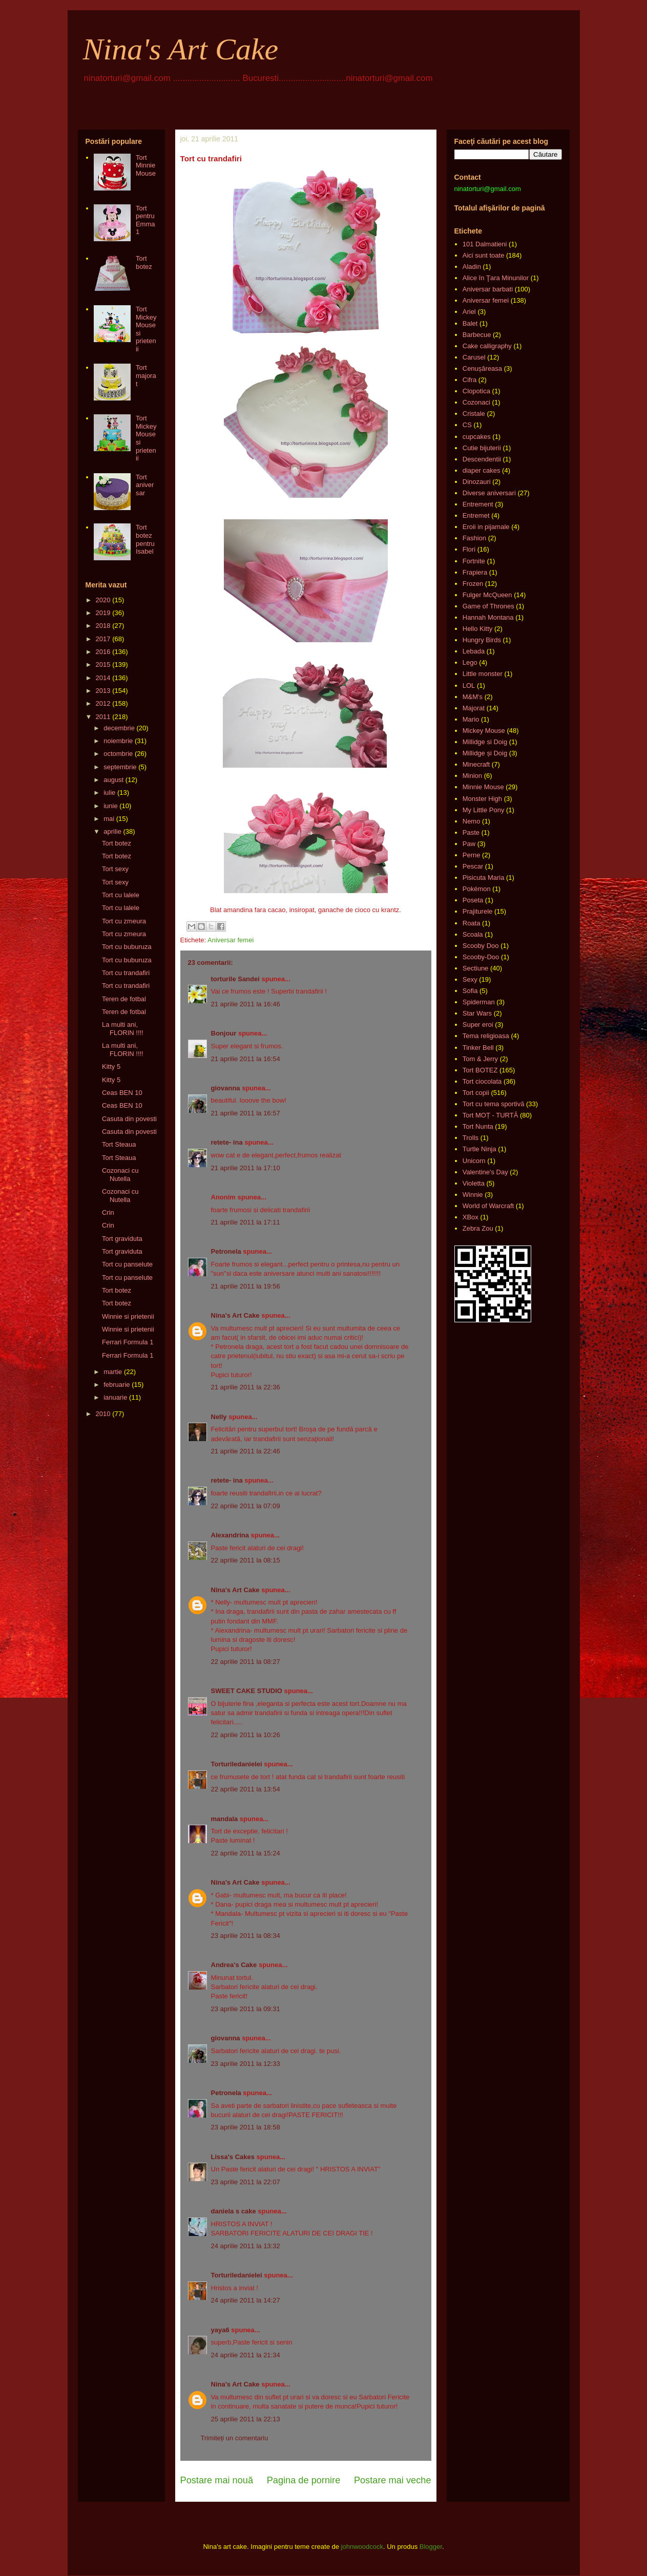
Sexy (470, 979)
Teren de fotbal (124, 999)
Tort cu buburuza (127, 947)
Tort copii (476, 1092)
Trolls (470, 1138)
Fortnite (474, 561)
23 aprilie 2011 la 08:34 (245, 1935)
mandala (224, 1819)
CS (467, 425)
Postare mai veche (392, 2480)
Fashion (474, 538)
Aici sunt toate (484, 255)
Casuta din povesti (129, 1119)
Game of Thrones (488, 606)
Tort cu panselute (127, 1264)
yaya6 (220, 2330)
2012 (103, 703)
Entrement (478, 504)
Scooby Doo (481, 945)
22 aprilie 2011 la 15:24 (245, 1853)
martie (112, 1372)
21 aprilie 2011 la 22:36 (245, 1387)
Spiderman (479, 1002)
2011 (103, 717)
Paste (471, 832)
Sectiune (476, 968)
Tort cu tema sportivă (494, 1104)
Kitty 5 (111, 1066)
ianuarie (115, 1397)
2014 (103, 678)
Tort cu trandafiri (126, 973)
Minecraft (476, 764)
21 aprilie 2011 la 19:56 (245, 1286)
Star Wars (477, 1013)
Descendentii (482, 459)
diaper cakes (481, 470)
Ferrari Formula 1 (127, 1342)
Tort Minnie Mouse (146, 165)
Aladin (472, 266)
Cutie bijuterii (482, 448)
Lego (470, 662)
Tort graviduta (122, 1238)
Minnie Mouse (483, 787)
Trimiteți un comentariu (234, 2438)
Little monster (483, 674)
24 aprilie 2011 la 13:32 (245, 2246)
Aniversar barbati (488, 289)
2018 (103, 625)
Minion (472, 775)
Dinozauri (477, 481)
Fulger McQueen (487, 595)
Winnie (473, 1194)
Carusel (474, 357)
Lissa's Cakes (233, 2157)
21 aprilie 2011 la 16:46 (245, 1004)
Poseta (473, 900)
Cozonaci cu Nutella (120, 1175)
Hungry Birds (482, 640)
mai (108, 818)
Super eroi (478, 1024)
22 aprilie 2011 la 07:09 (245, 1506)
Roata (472, 923)
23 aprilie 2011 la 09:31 (245, 2009)
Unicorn (474, 1161)
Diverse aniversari (489, 493)
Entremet (476, 515)
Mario (471, 719)
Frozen (473, 583)
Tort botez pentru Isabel (145, 539)
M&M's (473, 697)
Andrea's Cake (234, 1965)
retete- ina (227, 1142)
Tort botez (144, 262)
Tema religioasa (486, 1036)
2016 (103, 652)
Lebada (474, 651)
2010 (103, 1414)
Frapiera (475, 572)
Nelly (219, 1417)
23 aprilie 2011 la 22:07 (245, 2182)
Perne (472, 855)
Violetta (474, 1183)
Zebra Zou (478, 1228)
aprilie (112, 831)
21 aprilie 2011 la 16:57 (245, 1113)
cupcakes (477, 436)
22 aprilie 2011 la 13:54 (245, 1789)
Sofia (470, 991)
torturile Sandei (235, 979)
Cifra (469, 380)
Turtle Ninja (479, 1149)
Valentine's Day (485, 1172)
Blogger (431, 2546)
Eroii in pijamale (486, 527)
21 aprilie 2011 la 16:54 (245, 1059)
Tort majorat (146, 375)
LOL (469, 685)
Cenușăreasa (482, 368)
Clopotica (476, 391)
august (113, 780)
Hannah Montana (488, 617)
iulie (109, 792)
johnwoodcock (362, 2546)
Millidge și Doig (485, 753)
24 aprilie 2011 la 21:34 (245, 2355)
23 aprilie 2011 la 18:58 (245, 2127)
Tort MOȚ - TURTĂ (490, 1115)
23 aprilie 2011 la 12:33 (245, 2063)
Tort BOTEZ (480, 1070)
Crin (108, 1212)
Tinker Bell (478, 1047)
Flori (469, 549)
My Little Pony (484, 810)
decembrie (119, 728)
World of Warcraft (488, 1206)
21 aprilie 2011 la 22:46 (245, 1451)
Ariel (469, 311)
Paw (469, 844)
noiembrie (118, 741)
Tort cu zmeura (124, 921)
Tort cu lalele (120, 895)
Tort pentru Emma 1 (145, 220)
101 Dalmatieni (485, 244)
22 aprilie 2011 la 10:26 (245, 1735)
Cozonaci (476, 402)
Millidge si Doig (485, 742)
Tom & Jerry (480, 1059)
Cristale (474, 413)
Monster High (482, 799)
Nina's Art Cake (181, 49)
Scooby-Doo (481, 957)
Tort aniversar (145, 485)
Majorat (474, 708)
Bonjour (224, 1033)
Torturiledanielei (236, 1764)
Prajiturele (478, 911)
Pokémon (477, 889)
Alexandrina (230, 1535)
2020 (103, 600)
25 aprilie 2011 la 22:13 (245, 2419)
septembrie (119, 767)
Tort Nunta (478, 1126)
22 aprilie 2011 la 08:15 (245, 1560)
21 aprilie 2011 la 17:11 (245, 1222)
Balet (470, 323)
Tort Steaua (119, 1144)
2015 (103, 664)
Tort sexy (115, 869)
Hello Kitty (478, 628)
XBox (470, 1217)
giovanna (225, 1088)
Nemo (472, 821)
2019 (103, 613)
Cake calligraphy (487, 346)
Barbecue (477, 335)
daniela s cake (233, 2211)
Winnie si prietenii (128, 1316)
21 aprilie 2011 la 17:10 (245, 1168)
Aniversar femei (230, 940)
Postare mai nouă (217, 2480)
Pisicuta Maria (484, 877)
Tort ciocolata (482, 1081)
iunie (110, 806)
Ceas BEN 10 (122, 1092)
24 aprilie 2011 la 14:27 (245, 2300)
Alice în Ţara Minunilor (496, 278)
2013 (103, 690)
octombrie (118, 753)
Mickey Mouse (484, 730)
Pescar (473, 866)
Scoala (473, 934)
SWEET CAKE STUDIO (246, 1691)
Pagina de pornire (304, 2480)
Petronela (226, 1251)
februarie (116, 1384)
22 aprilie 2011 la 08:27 (245, 1661)
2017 (103, 639)
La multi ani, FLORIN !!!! (122, 1029)
